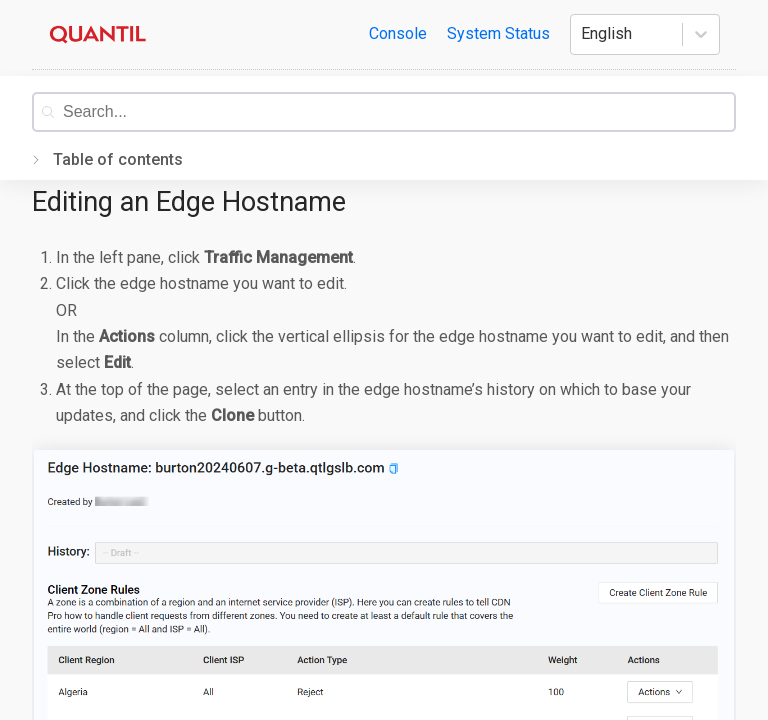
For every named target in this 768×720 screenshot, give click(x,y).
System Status (498, 33)
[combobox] (398, 112)
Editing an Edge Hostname (189, 202)
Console (398, 33)
